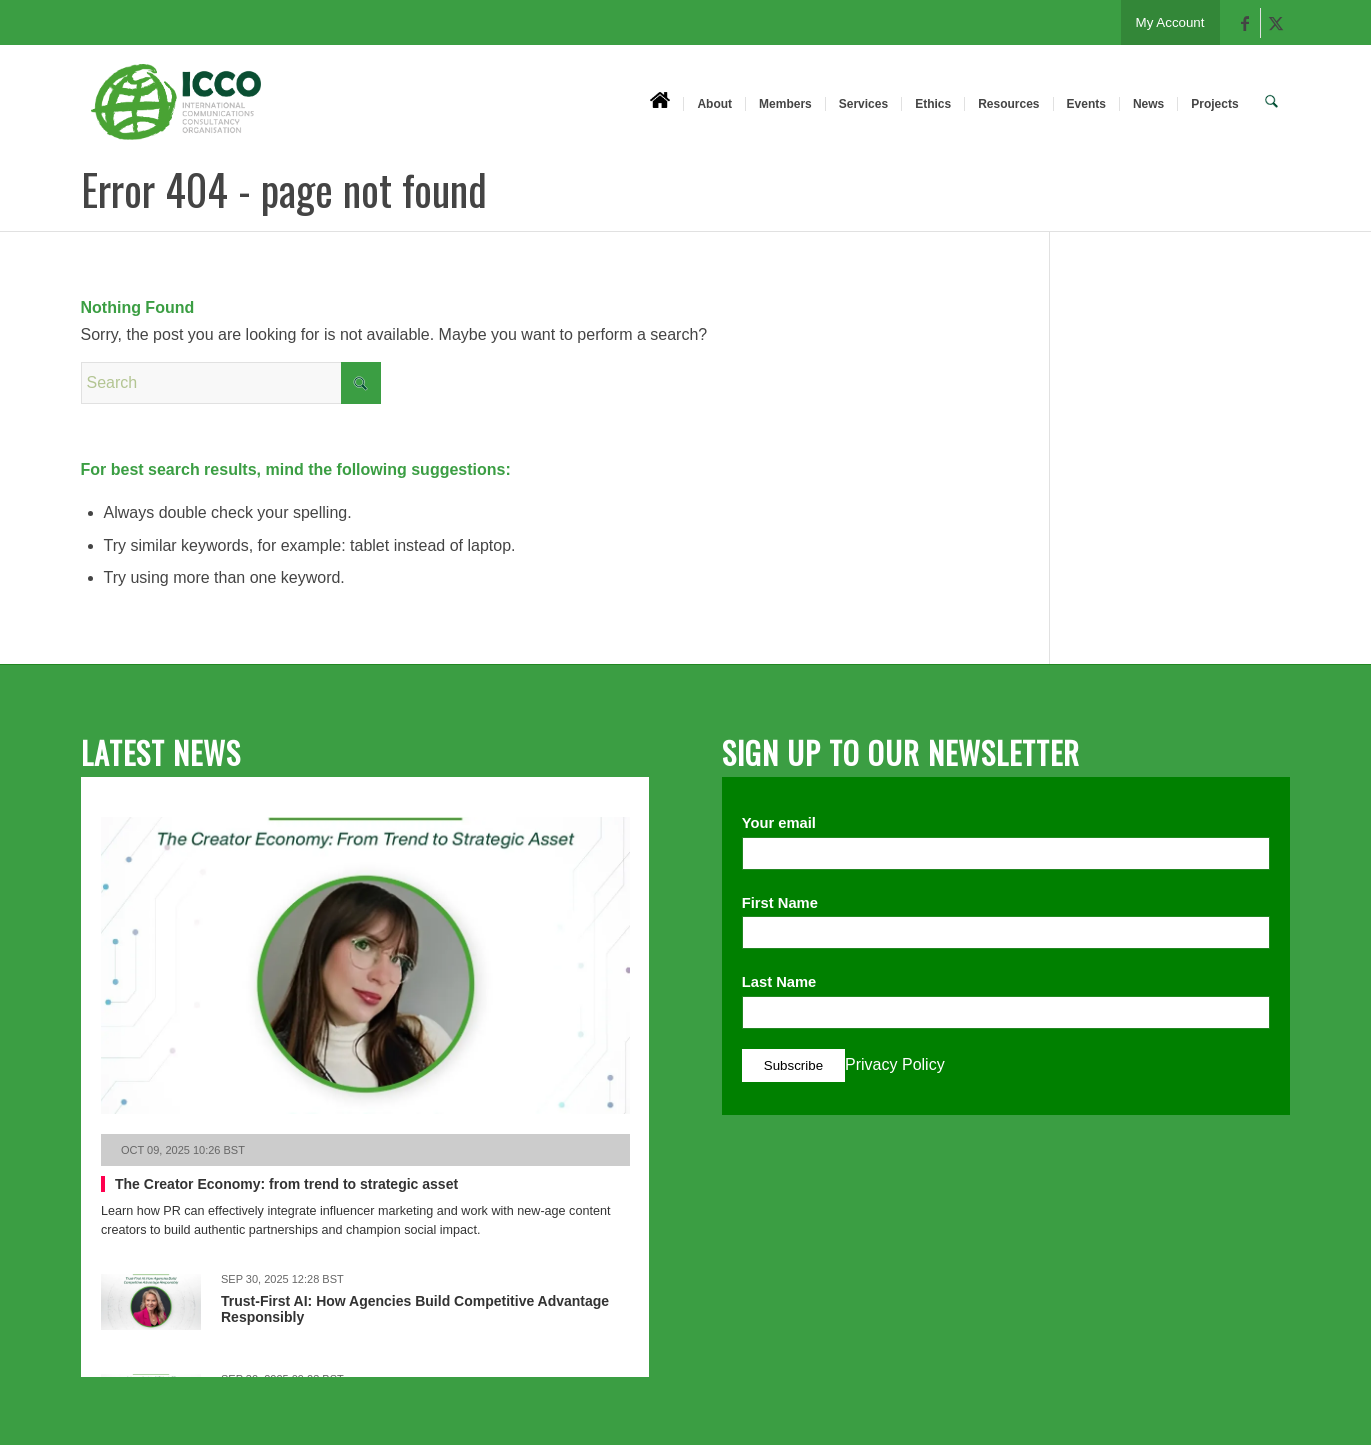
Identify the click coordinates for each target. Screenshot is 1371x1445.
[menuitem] (662, 103)
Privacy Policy (895, 1064)
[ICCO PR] (176, 113)
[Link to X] (1276, 23)
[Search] (1272, 103)
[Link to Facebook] (1245, 23)
